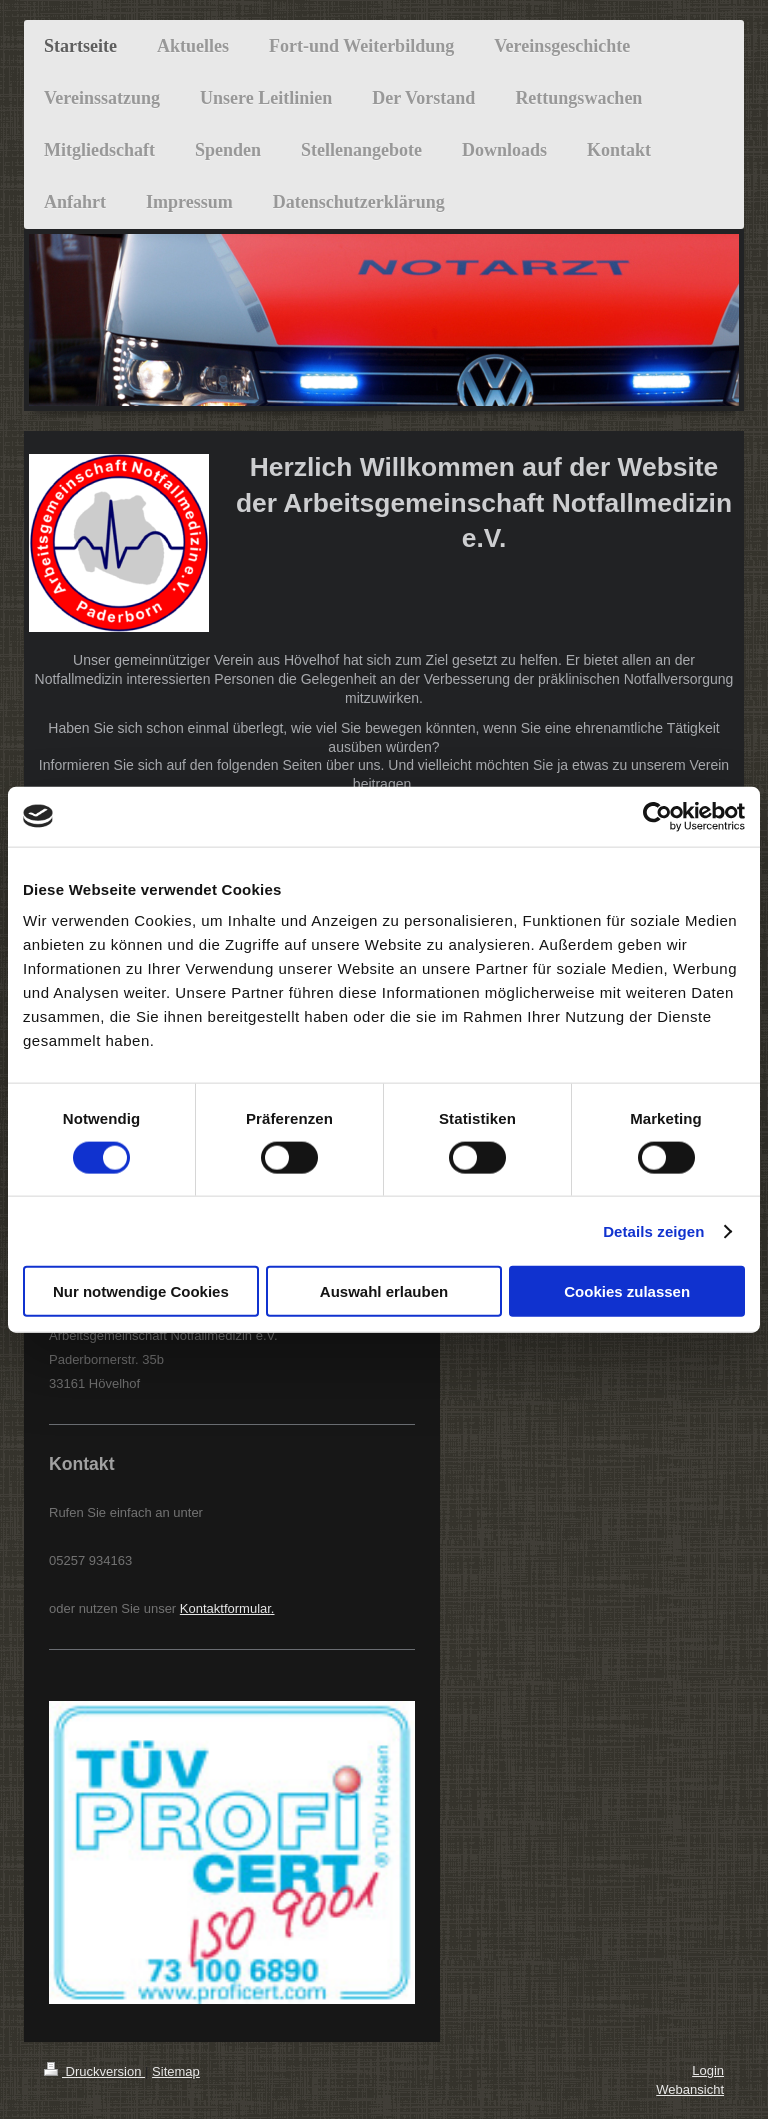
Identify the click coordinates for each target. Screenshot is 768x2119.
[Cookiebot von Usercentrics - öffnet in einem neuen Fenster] (657, 816)
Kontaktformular (225, 1608)
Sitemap (176, 2071)
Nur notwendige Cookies (141, 1291)
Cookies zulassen (627, 1291)
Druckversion (94, 2071)
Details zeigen (653, 1230)
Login (708, 2070)
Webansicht (690, 2089)
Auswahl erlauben (384, 1291)
